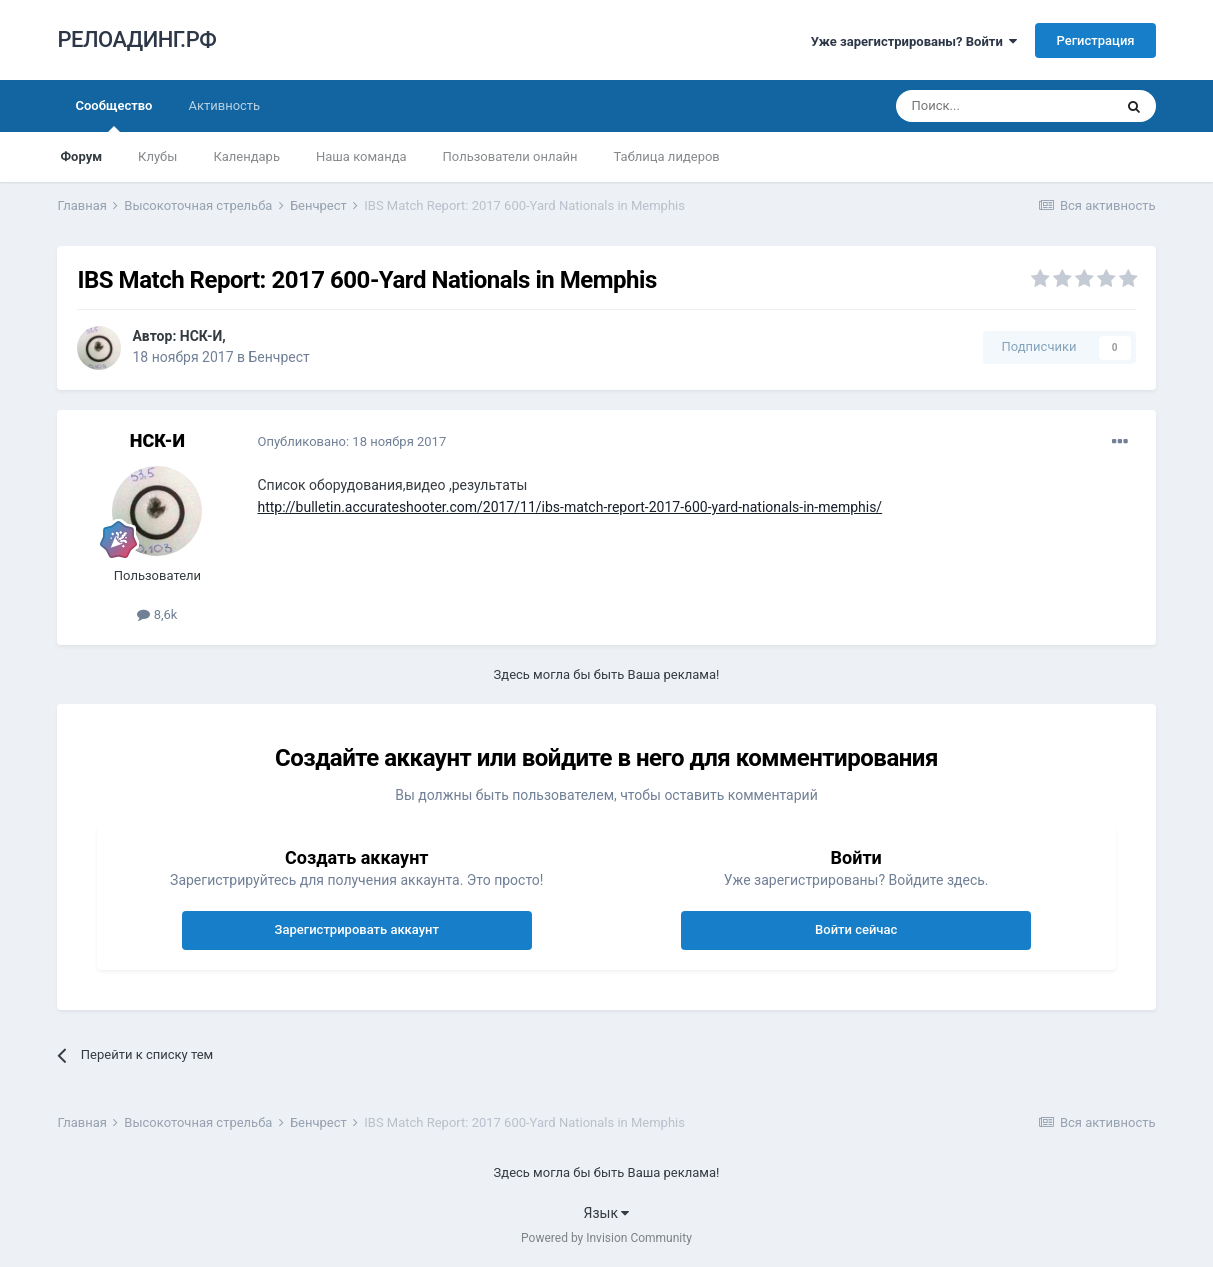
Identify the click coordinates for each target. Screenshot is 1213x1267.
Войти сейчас (856, 929)
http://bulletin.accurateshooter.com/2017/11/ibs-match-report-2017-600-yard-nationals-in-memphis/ (569, 507)
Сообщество (113, 115)
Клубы (157, 156)
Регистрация (1095, 40)
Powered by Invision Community (606, 1238)
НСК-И (201, 336)
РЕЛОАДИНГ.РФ (136, 39)
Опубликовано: (351, 441)
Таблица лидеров (667, 156)
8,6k (157, 614)
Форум (81, 156)
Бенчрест (278, 357)
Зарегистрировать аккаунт (357, 929)
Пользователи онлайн (510, 156)
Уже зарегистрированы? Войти (914, 41)
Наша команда (361, 156)
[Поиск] (1004, 106)
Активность (224, 105)
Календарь (246, 156)
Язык (607, 1213)
